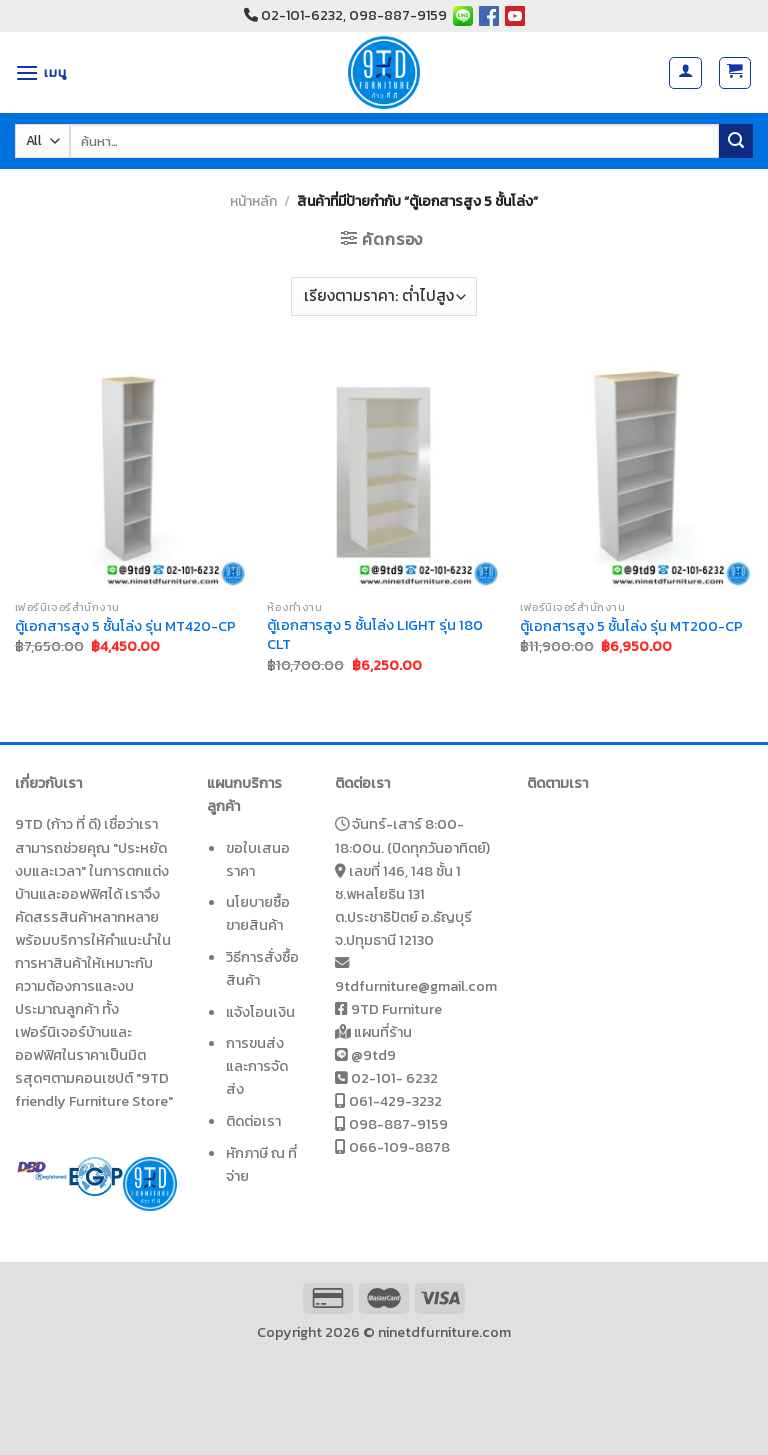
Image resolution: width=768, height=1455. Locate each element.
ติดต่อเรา (253, 1121)
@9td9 (373, 1055)
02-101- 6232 (394, 1078)
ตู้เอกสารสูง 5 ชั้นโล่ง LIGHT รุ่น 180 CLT (375, 634)
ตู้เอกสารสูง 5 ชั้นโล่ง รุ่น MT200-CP (631, 626)
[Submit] (736, 141)
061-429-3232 (395, 1101)
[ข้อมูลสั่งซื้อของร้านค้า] (383, 296)
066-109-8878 (399, 1147)
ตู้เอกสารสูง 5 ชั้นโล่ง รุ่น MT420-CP (125, 626)
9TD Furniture (396, 1009)
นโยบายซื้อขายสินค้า (258, 913)
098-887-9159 (398, 1124)
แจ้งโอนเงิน (260, 1012)
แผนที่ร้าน (383, 1032)
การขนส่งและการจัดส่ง (257, 1066)
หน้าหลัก (253, 201)
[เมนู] (40, 72)
